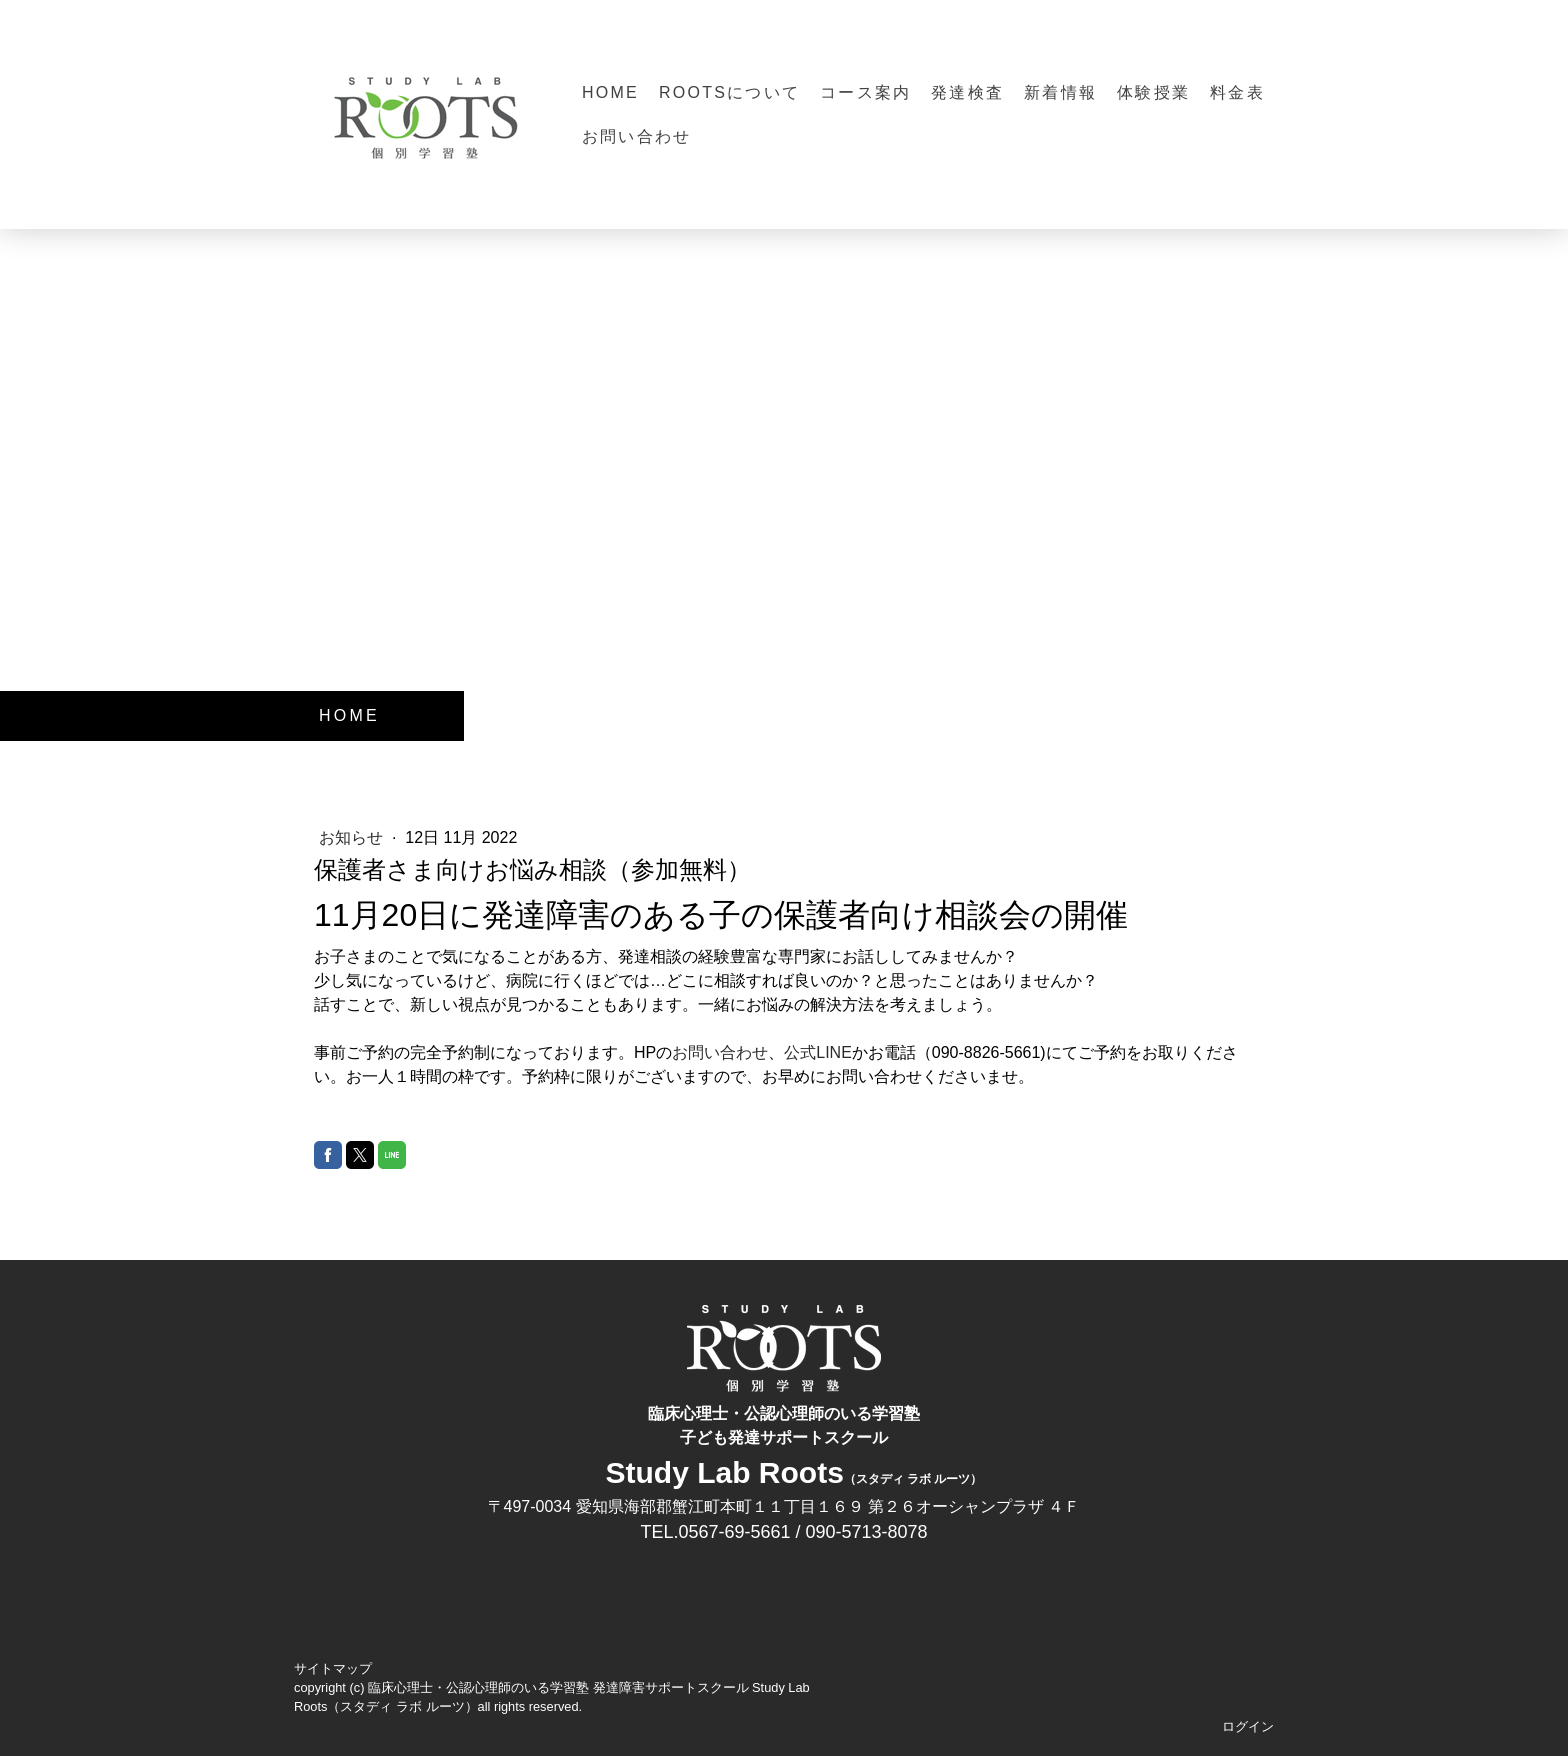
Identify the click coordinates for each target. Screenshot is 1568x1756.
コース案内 (865, 92)
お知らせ (353, 837)
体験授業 (1153, 92)
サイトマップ (333, 1668)
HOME (610, 92)
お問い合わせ (636, 136)
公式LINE (818, 1052)
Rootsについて (729, 92)
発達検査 (967, 92)
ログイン (1248, 1726)
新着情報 (1060, 92)
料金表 (1237, 92)
